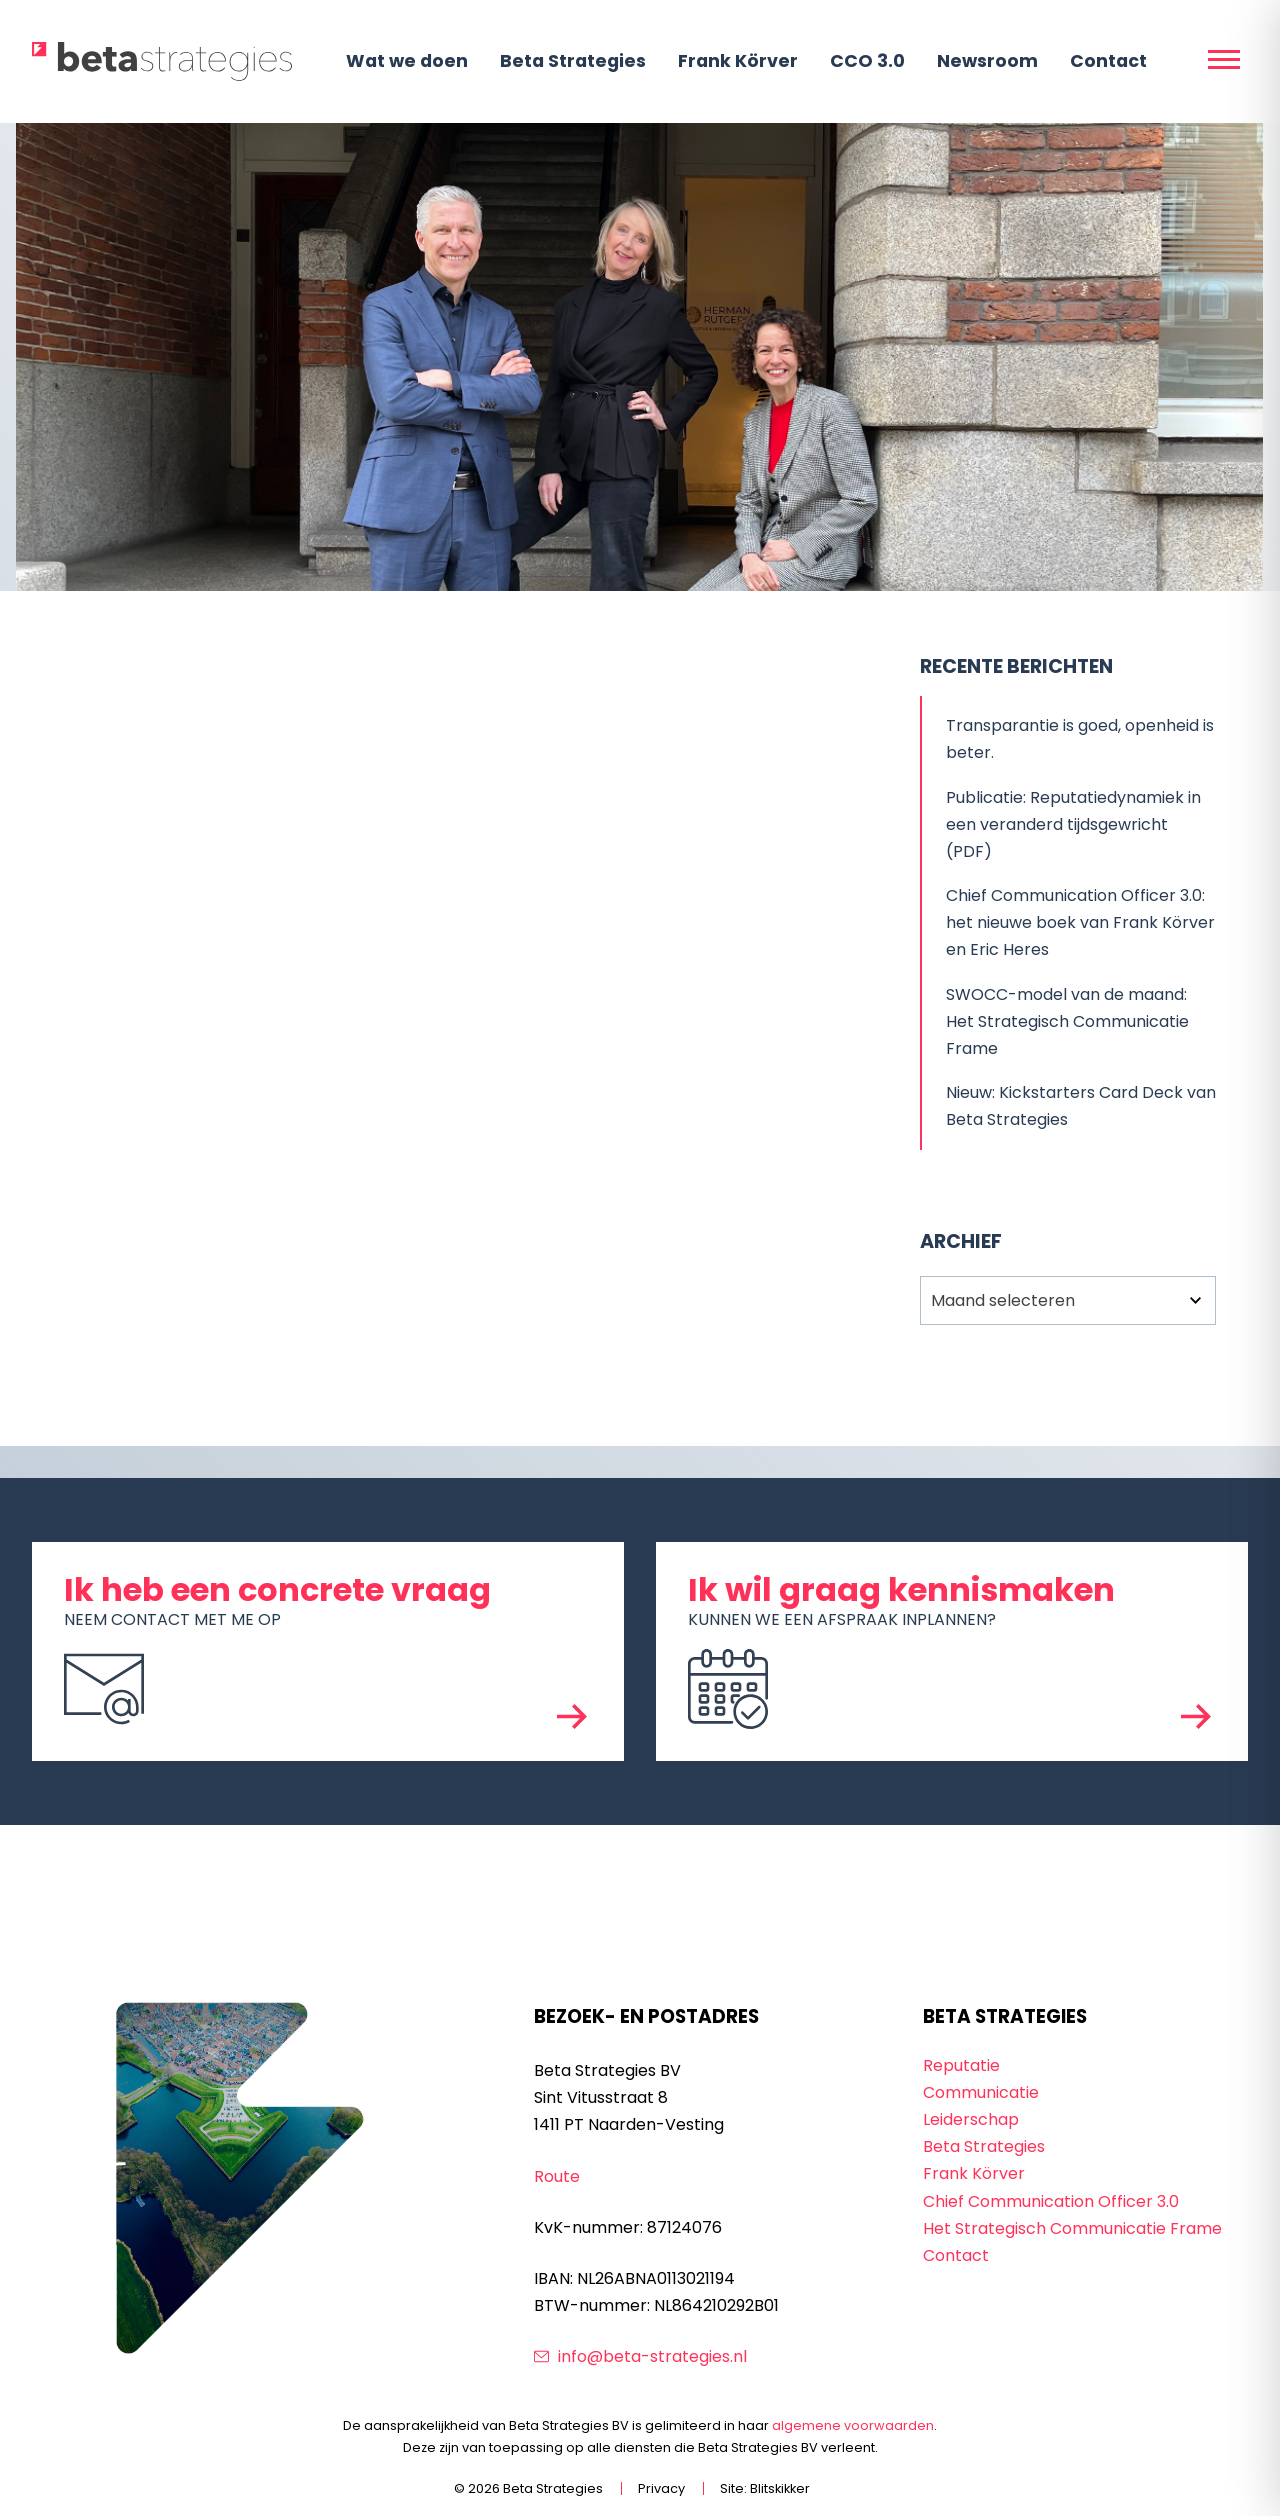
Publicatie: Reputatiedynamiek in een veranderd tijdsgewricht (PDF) (1073, 824)
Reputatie (961, 2065)
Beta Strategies (573, 61)
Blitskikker (780, 2488)
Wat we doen (407, 61)
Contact (1108, 61)
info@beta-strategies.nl (652, 2356)
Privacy (661, 2488)
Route (557, 2176)
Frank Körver (738, 61)
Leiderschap (971, 2119)
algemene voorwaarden (853, 2425)
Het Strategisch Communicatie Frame (1072, 2228)
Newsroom (987, 61)
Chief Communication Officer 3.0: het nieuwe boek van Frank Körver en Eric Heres (1080, 922)
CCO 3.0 (867, 61)
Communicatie (981, 2092)
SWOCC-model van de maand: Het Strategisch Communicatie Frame (1067, 1021)
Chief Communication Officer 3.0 (1051, 2201)
